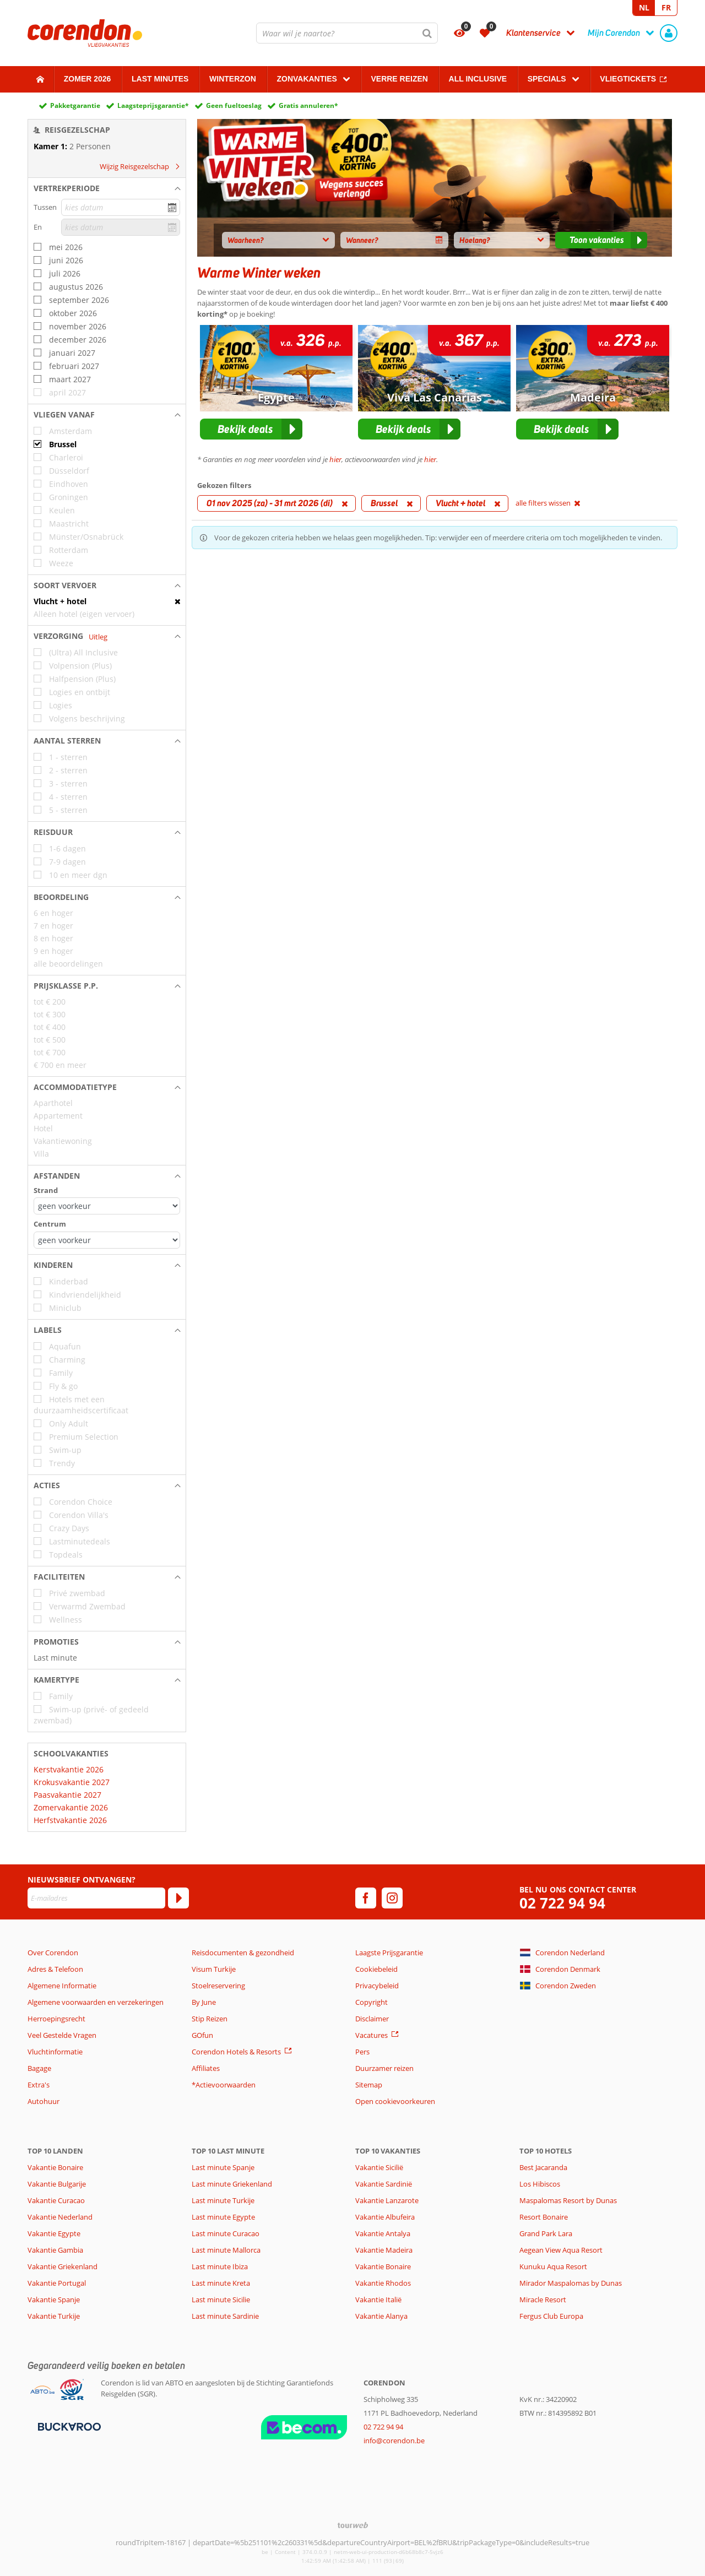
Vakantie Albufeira (385, 2217)
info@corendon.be (394, 2440)
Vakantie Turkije (54, 2316)
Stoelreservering (218, 1986)
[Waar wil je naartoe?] (347, 33)
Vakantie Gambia (55, 2250)
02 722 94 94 (562, 1903)
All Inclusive (478, 78)
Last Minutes (160, 78)
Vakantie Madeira (384, 2250)
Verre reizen (399, 78)
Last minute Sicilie (221, 2299)
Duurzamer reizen (384, 2068)
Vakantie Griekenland (62, 2266)
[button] (107, 188)
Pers (362, 2052)
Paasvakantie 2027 (67, 1794)
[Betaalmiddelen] (68, 2426)
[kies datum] (120, 207)
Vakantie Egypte (54, 2233)
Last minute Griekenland (232, 2184)
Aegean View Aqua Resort (561, 2250)
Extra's (39, 2085)
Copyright (371, 2002)
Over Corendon (53, 1952)
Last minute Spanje (223, 2167)
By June (204, 2002)
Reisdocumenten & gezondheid (243, 1952)
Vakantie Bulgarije (57, 2184)
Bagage (39, 2068)
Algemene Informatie (62, 1986)
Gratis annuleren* (308, 105)
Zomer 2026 (87, 78)
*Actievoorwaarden (224, 2085)
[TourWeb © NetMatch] (353, 2525)
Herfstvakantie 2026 (70, 1820)
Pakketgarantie (75, 105)
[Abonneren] (178, 1898)
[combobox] (347, 33)
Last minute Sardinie (225, 2316)
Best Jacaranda (543, 2167)
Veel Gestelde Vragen (62, 2035)
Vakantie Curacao (56, 2200)
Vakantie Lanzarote (387, 2200)
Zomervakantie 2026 (71, 1807)
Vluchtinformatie (55, 2052)
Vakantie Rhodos (383, 2283)
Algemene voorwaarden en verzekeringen (96, 2002)
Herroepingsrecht (56, 2019)
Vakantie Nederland (60, 2217)
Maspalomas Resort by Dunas (568, 2200)
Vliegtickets (628, 78)
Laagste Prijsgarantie (389, 1952)
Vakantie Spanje (54, 2299)
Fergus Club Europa (551, 2316)
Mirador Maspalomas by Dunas (570, 2283)
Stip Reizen (209, 2019)
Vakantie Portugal (57, 2283)
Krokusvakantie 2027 (72, 1782)
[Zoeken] (427, 33)
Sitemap (368, 2085)
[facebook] (365, 1898)
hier (335, 459)
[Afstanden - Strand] (107, 1205)
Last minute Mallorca (226, 2250)
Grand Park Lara (545, 2233)
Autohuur (43, 2101)
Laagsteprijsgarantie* (153, 105)
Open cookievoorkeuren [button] (395, 2101)
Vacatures (371, 2035)
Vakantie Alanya (381, 2316)
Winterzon (232, 78)
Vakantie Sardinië (383, 2184)
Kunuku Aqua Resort (553, 2266)
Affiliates (206, 2068)
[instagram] (392, 1898)
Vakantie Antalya (382, 2233)
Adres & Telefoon (55, 1969)
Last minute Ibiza (220, 2266)
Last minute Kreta (221, 2283)
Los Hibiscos (539, 2184)
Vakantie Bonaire (55, 2167)
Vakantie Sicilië (379, 2167)
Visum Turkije (214, 1969)
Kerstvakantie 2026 (69, 1769)
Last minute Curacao (225, 2233)
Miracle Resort (542, 2299)
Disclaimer (372, 2019)
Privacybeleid (377, 1986)
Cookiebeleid (376, 1969)
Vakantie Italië (378, 2299)
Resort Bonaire (543, 2217)
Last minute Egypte (223, 2217)
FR (666, 7)
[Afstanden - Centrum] (107, 1240)
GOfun (202, 2035)
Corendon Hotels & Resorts (236, 2052)
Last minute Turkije (223, 2200)
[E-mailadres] (96, 1898)
